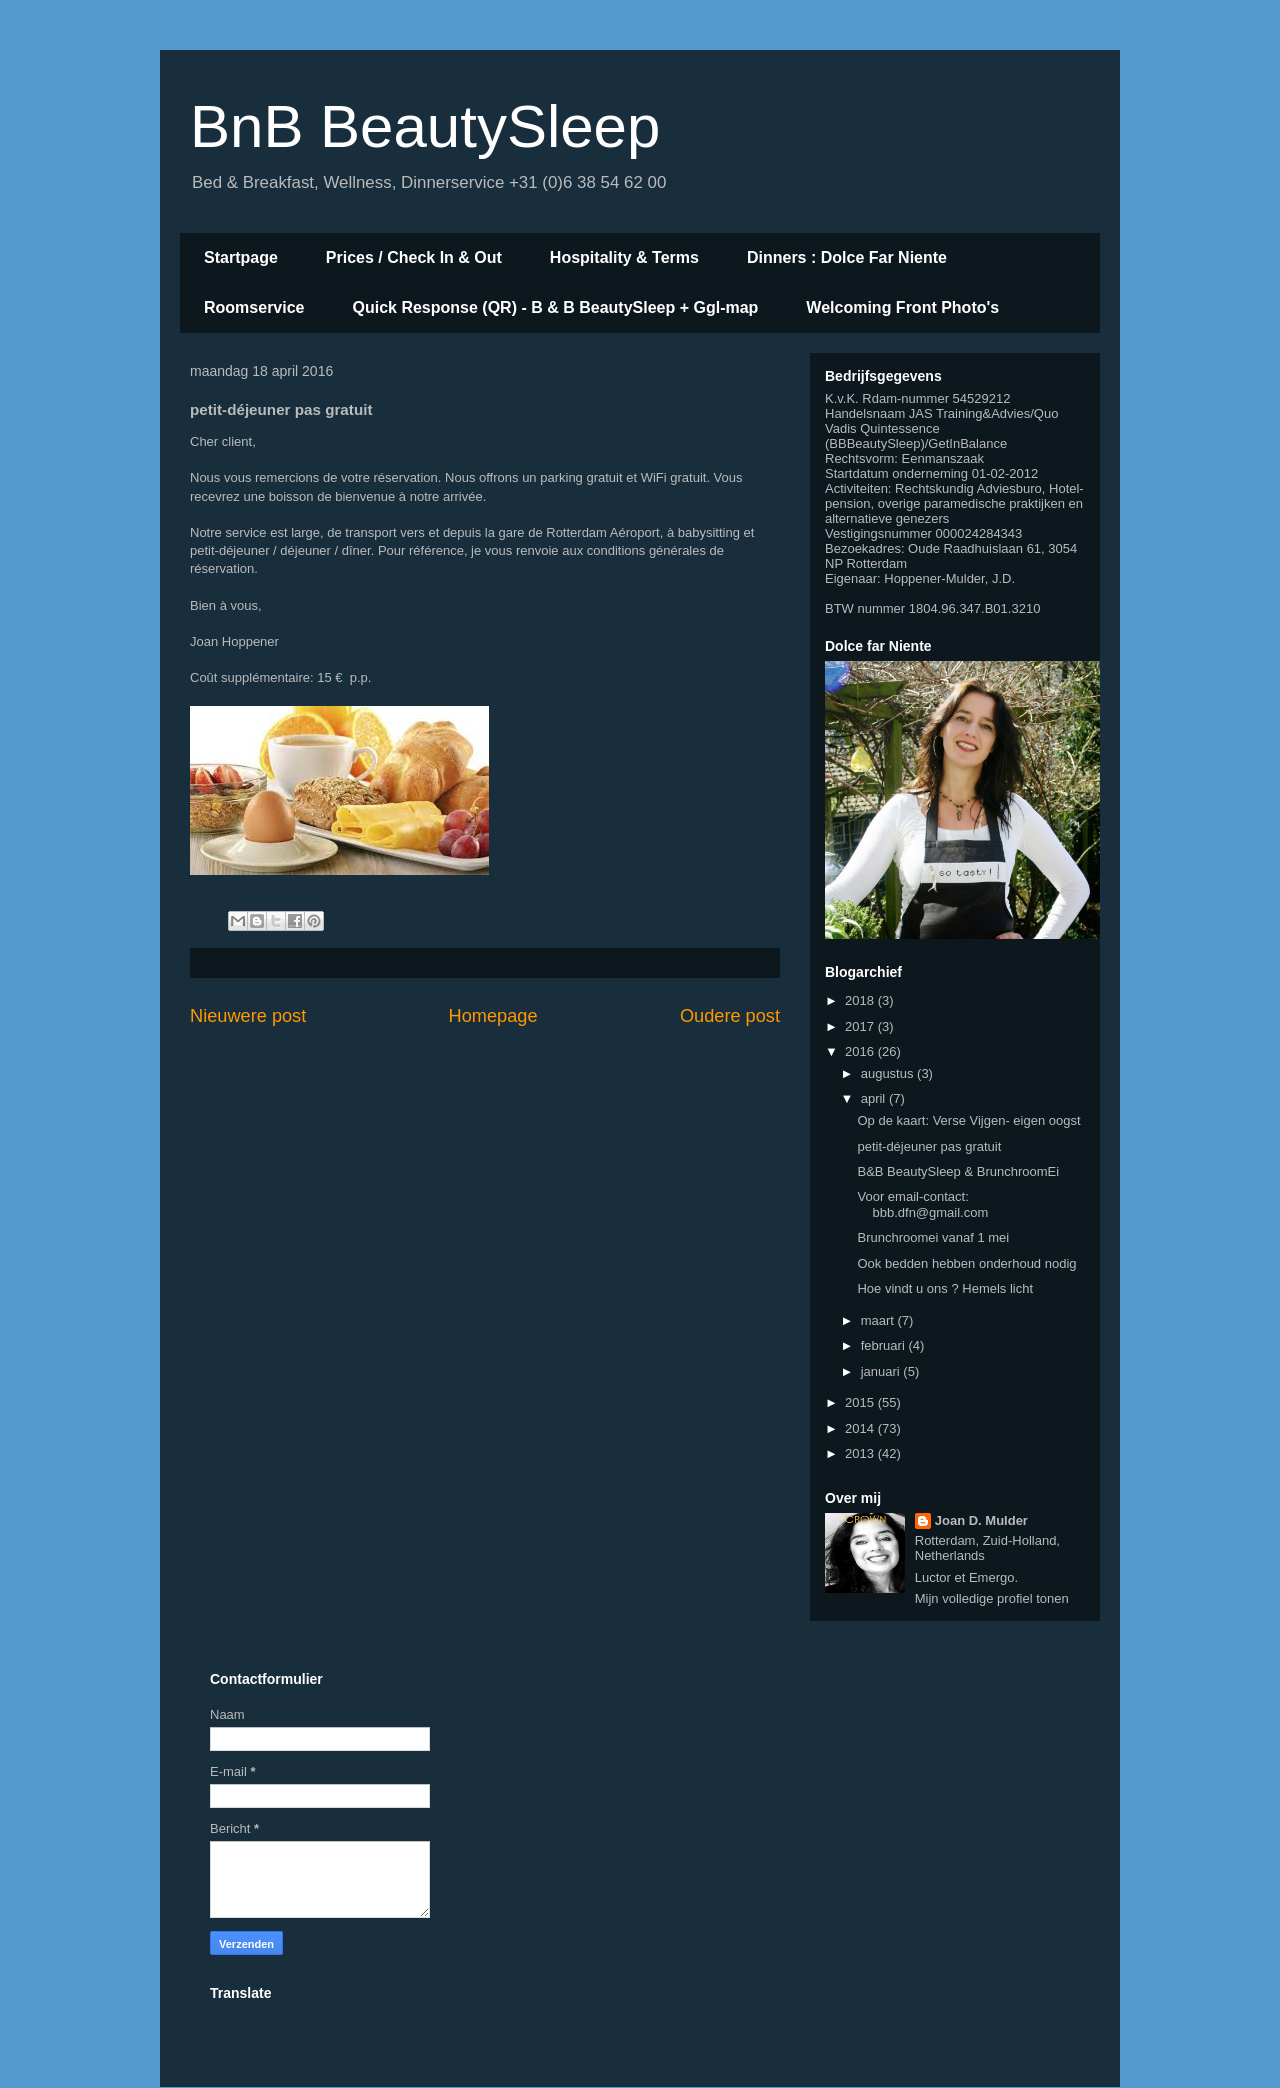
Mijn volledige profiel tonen (992, 1598)
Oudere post (730, 1016)
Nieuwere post (248, 1016)
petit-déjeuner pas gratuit (929, 1146)
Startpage (241, 257)
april (875, 1098)
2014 (861, 1428)
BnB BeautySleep (425, 126)
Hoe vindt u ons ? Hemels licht (945, 1288)
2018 (861, 1000)
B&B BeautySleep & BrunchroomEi (958, 1171)
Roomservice (254, 307)
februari (885, 1345)
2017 (861, 1026)
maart (879, 1320)
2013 (861, 1453)
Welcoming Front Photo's (902, 307)
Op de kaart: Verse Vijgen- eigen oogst (968, 1120)
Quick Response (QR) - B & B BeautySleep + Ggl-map (556, 307)
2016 (861, 1051)
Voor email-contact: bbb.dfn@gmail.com (922, 1204)
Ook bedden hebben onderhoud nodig (966, 1263)
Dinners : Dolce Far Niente (847, 257)
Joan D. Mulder (981, 1520)
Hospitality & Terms (624, 257)
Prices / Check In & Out (414, 257)
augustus (889, 1073)
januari (882, 1371)
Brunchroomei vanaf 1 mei (933, 1237)
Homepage (493, 1016)
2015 (861, 1402)
